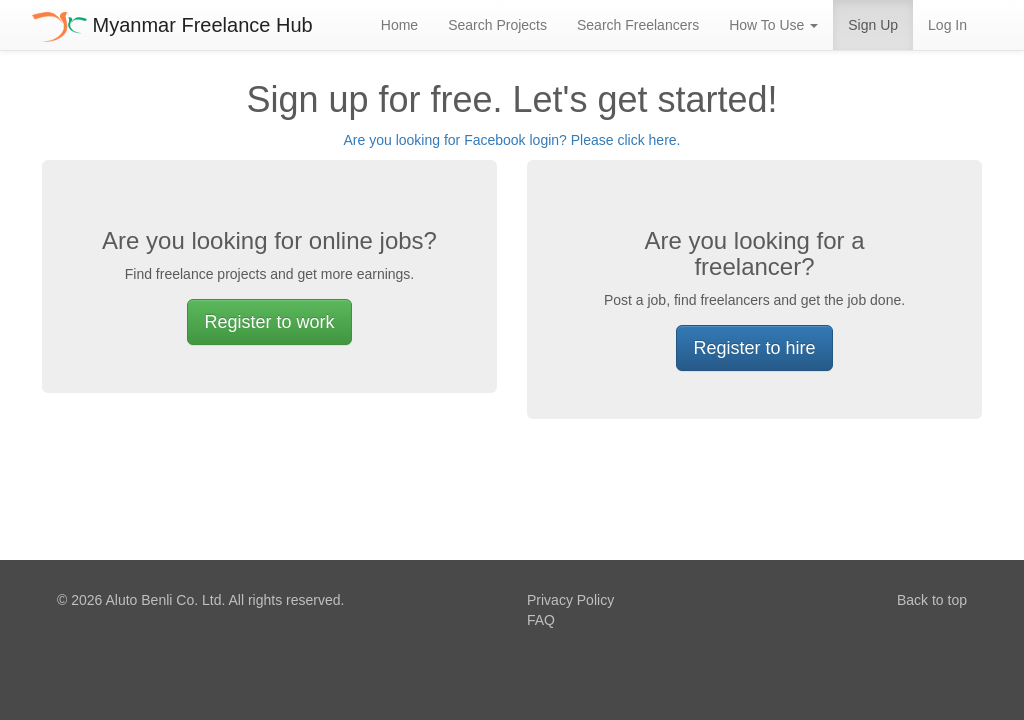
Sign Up (873, 25)
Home (399, 25)
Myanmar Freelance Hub (172, 25)
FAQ (541, 620)
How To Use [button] (773, 25)
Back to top (932, 600)
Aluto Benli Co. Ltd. (165, 600)
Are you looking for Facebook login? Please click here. (512, 140)
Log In (947, 25)
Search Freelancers (638, 25)
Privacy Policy (570, 600)
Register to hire (754, 348)
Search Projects (497, 25)
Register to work (269, 322)
